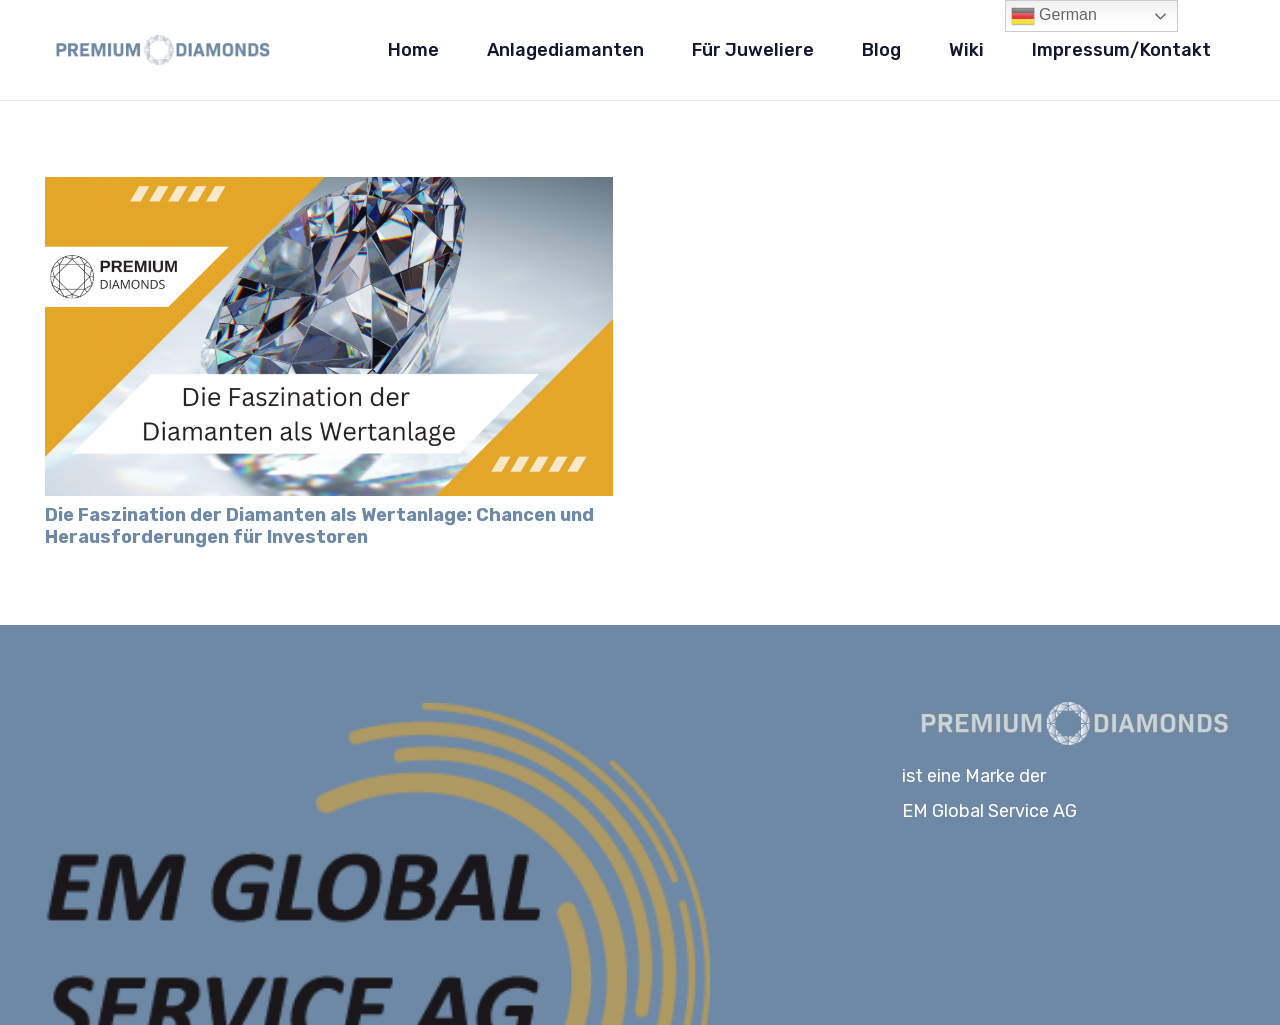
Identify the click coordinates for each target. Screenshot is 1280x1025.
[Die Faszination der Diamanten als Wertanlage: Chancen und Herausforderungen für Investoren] (329, 191)
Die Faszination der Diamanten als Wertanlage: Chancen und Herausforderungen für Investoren (319, 526)
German (1054, 16)
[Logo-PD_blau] (159, 50)
